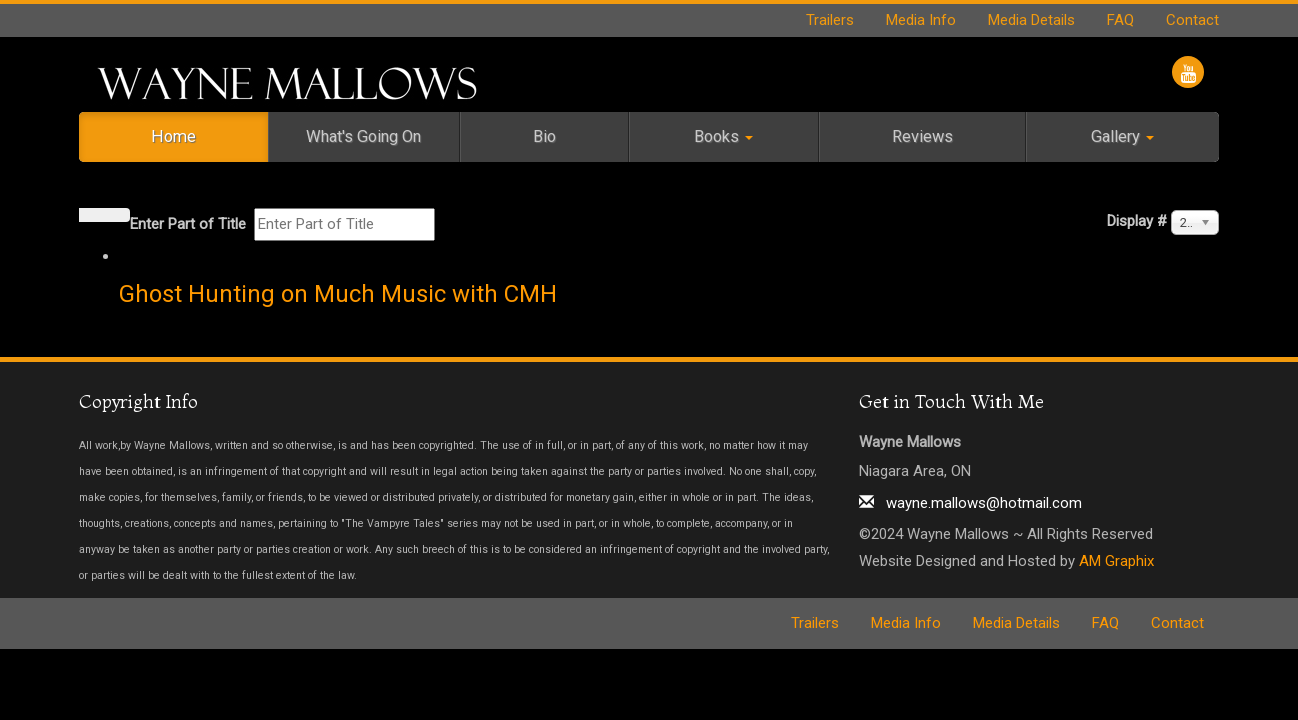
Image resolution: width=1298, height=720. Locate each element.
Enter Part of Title (190, 224)
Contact (1192, 20)
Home (173, 136)
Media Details (1031, 20)
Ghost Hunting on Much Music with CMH (338, 294)
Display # (1137, 221)
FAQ (1120, 20)
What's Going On (363, 136)
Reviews (922, 136)
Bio (544, 136)
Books (723, 136)
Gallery (1122, 136)
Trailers (830, 20)
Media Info (921, 20)
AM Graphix (1116, 561)
